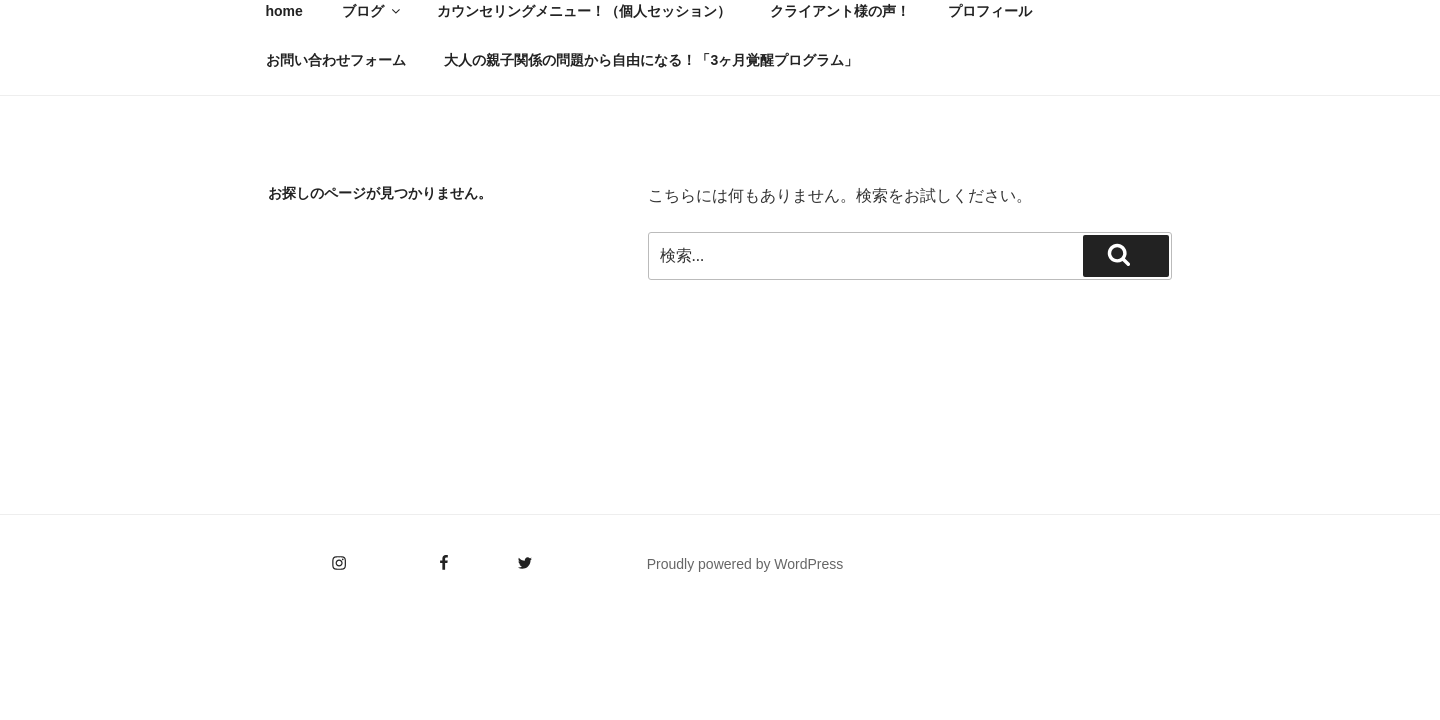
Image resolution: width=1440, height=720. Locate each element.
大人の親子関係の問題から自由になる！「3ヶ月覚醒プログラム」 (651, 60)
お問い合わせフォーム (336, 60)
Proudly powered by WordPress (745, 564)
